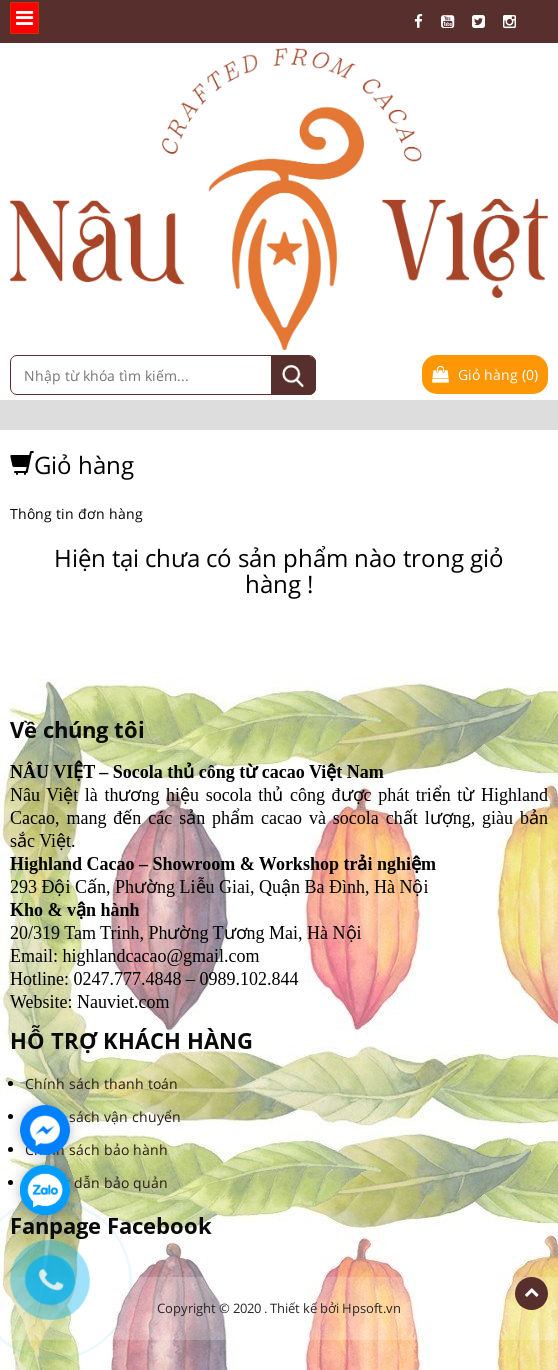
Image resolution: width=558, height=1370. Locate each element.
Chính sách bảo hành (96, 1149)
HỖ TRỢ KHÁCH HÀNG (131, 1040)
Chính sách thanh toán (101, 1083)
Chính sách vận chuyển (103, 1116)
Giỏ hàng (485, 374)
